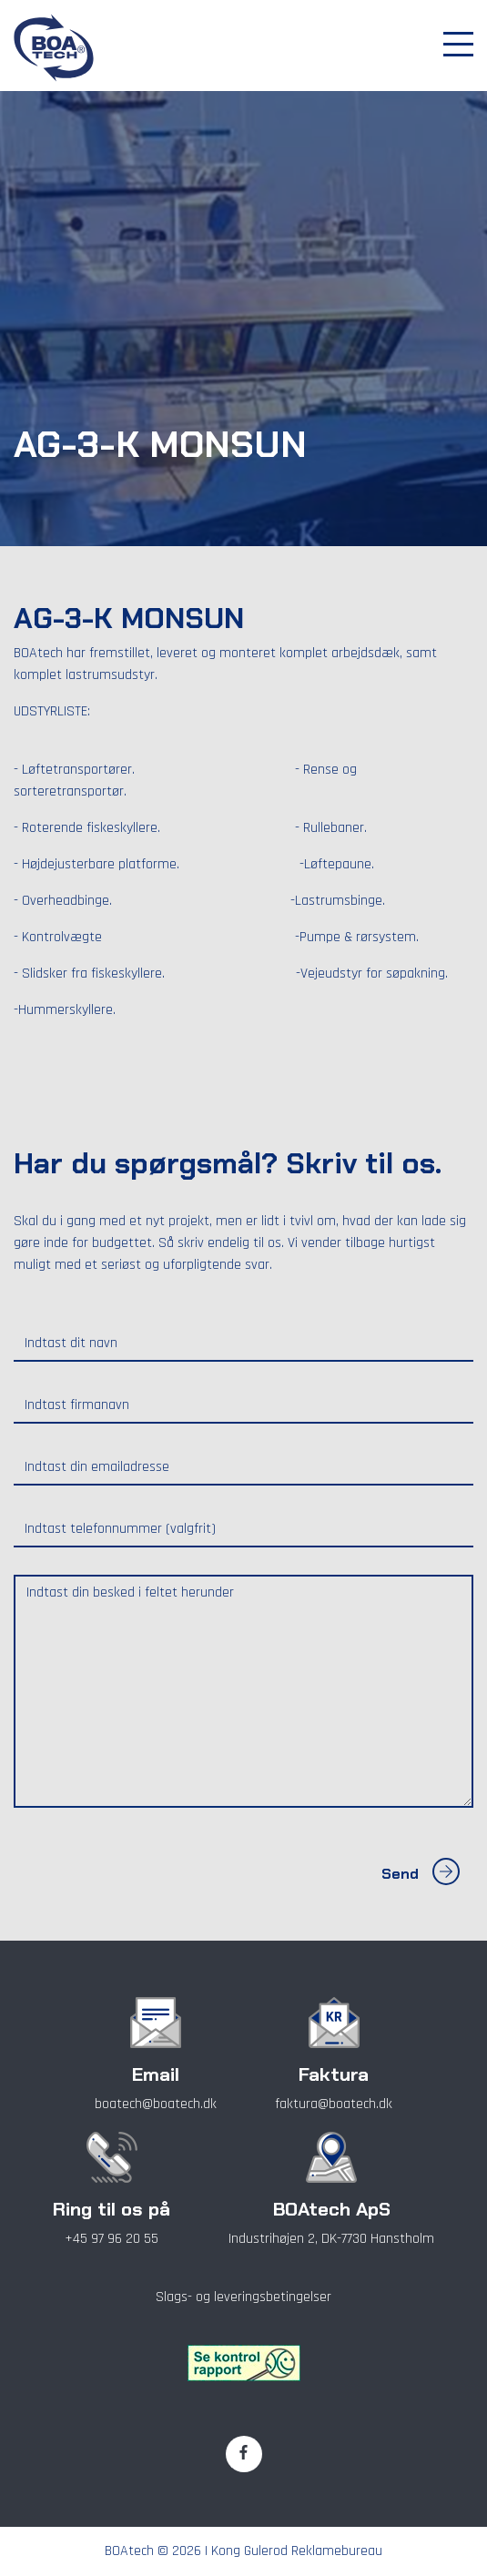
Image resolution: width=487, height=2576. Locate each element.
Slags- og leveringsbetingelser (243, 2297)
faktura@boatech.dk (333, 2104)
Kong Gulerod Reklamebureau (296, 2551)
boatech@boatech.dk (156, 2104)
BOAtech (129, 2551)
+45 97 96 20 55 (111, 2238)
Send (420, 1873)
